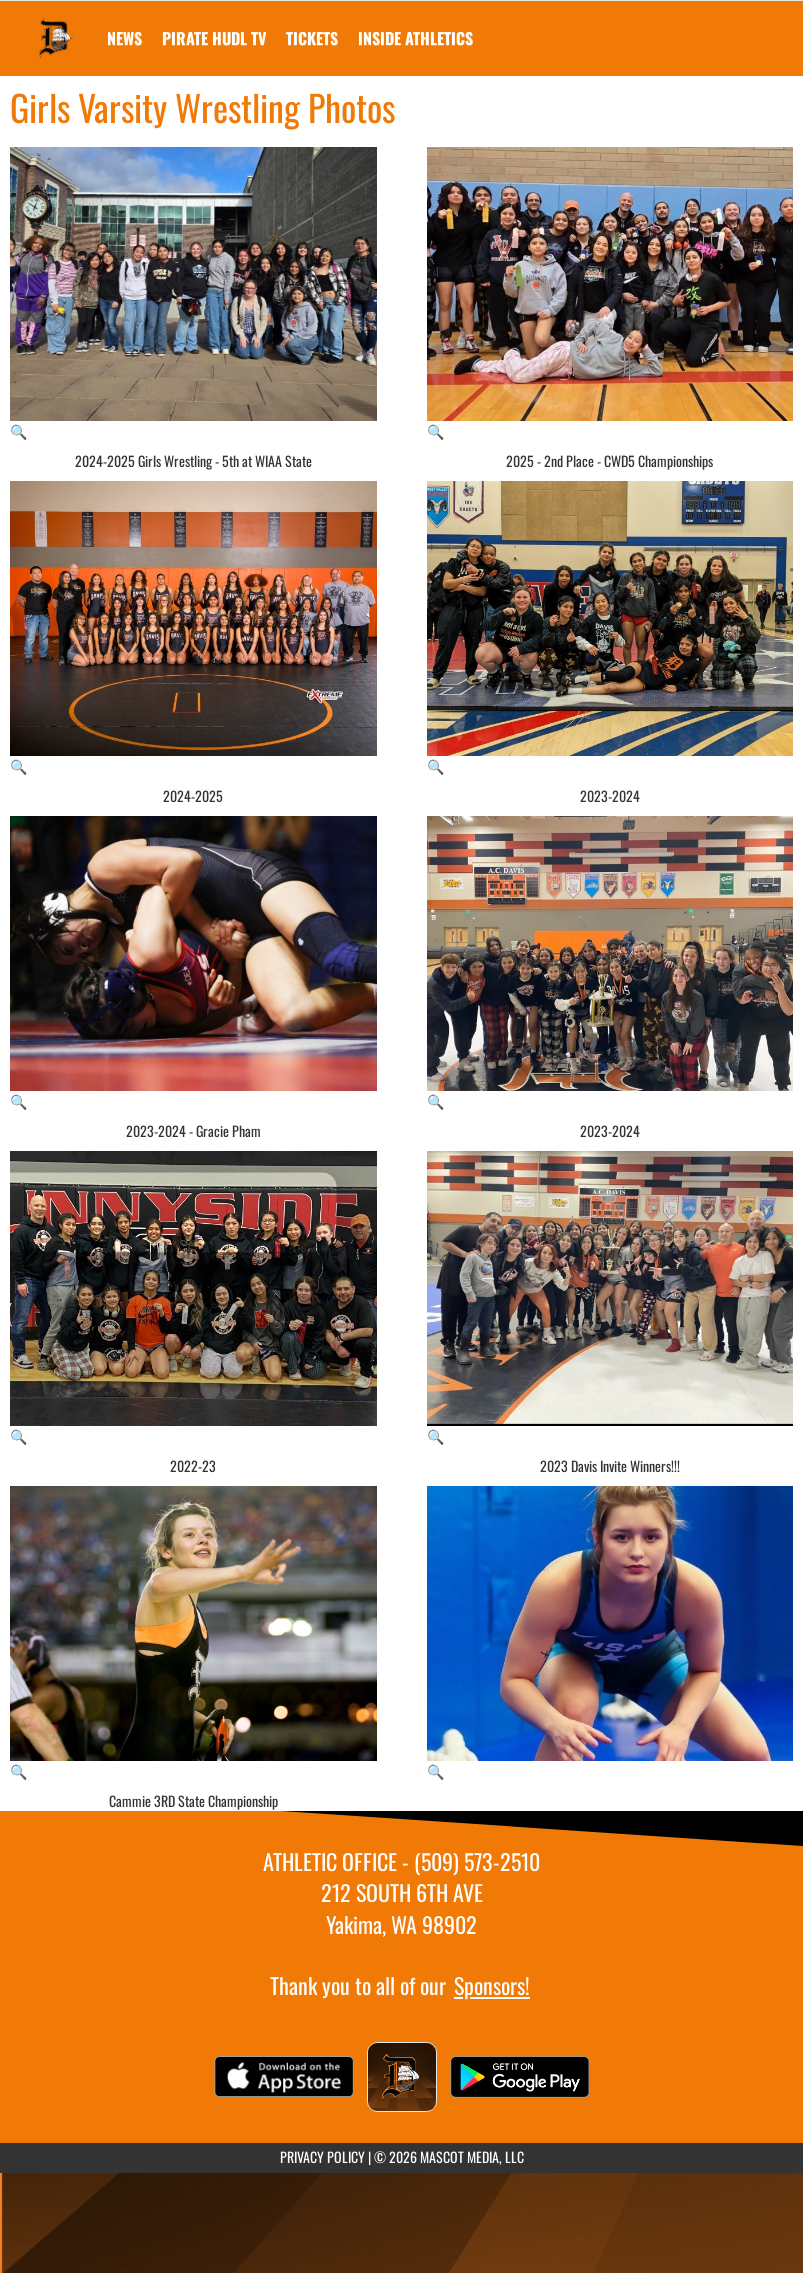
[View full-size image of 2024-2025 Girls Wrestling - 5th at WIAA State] (193, 294)
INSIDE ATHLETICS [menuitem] (415, 38)
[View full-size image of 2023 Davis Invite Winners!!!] (610, 1298)
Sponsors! (492, 1985)
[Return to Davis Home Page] (56, 26)
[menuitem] (124, 38)
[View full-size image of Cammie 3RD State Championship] (193, 1633)
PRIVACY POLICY (322, 2156)
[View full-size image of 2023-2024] (610, 628)
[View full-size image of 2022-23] (193, 1298)
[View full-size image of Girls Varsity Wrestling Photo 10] (610, 1633)
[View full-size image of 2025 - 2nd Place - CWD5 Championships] (610, 294)
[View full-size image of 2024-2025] (193, 628)
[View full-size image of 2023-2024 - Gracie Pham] (193, 963)
